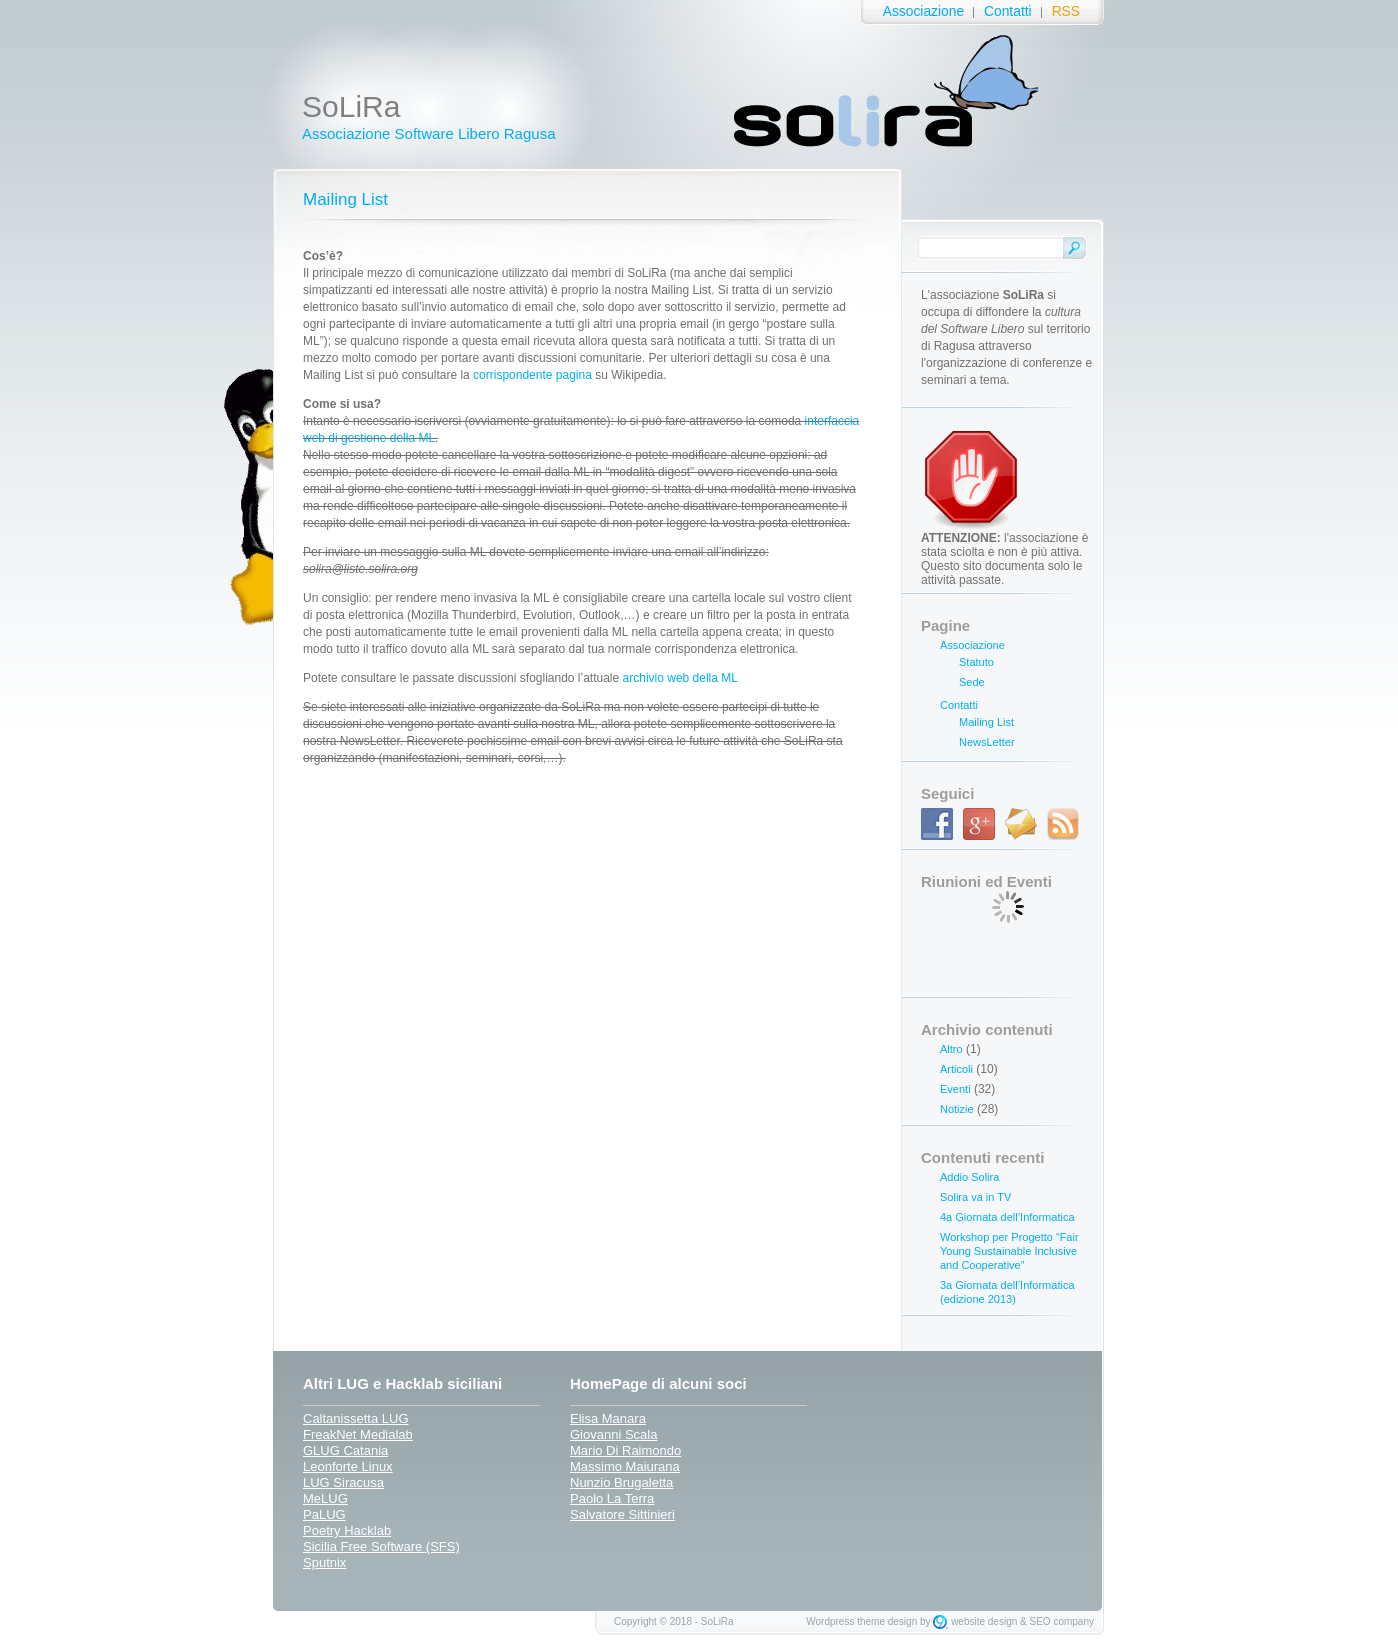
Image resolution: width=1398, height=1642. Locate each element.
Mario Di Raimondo (625, 1450)
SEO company (1062, 1621)
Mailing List (345, 199)
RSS (1066, 11)
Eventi (955, 1089)
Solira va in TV (975, 1197)
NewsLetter (987, 742)
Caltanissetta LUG (356, 1418)
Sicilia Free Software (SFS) (381, 1546)
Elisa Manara (608, 1418)
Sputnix (324, 1562)
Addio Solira (969, 1177)
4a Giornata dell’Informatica (1007, 1217)
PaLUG (324, 1514)
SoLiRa (351, 106)
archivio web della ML (680, 678)
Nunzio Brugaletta (621, 1482)
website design (984, 1621)
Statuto (976, 662)
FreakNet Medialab (358, 1434)
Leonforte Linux (348, 1466)
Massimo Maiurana (625, 1466)
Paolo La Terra (612, 1498)
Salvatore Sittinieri (622, 1514)
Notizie (957, 1109)
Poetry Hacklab (347, 1530)
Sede (972, 682)
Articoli (956, 1069)
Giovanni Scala (613, 1434)
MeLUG (325, 1498)
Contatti (1008, 11)
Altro (951, 1049)
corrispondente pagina (532, 375)
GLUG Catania (345, 1450)
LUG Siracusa (343, 1482)
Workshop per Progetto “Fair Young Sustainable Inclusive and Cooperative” (1009, 1251)
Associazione (923, 11)
